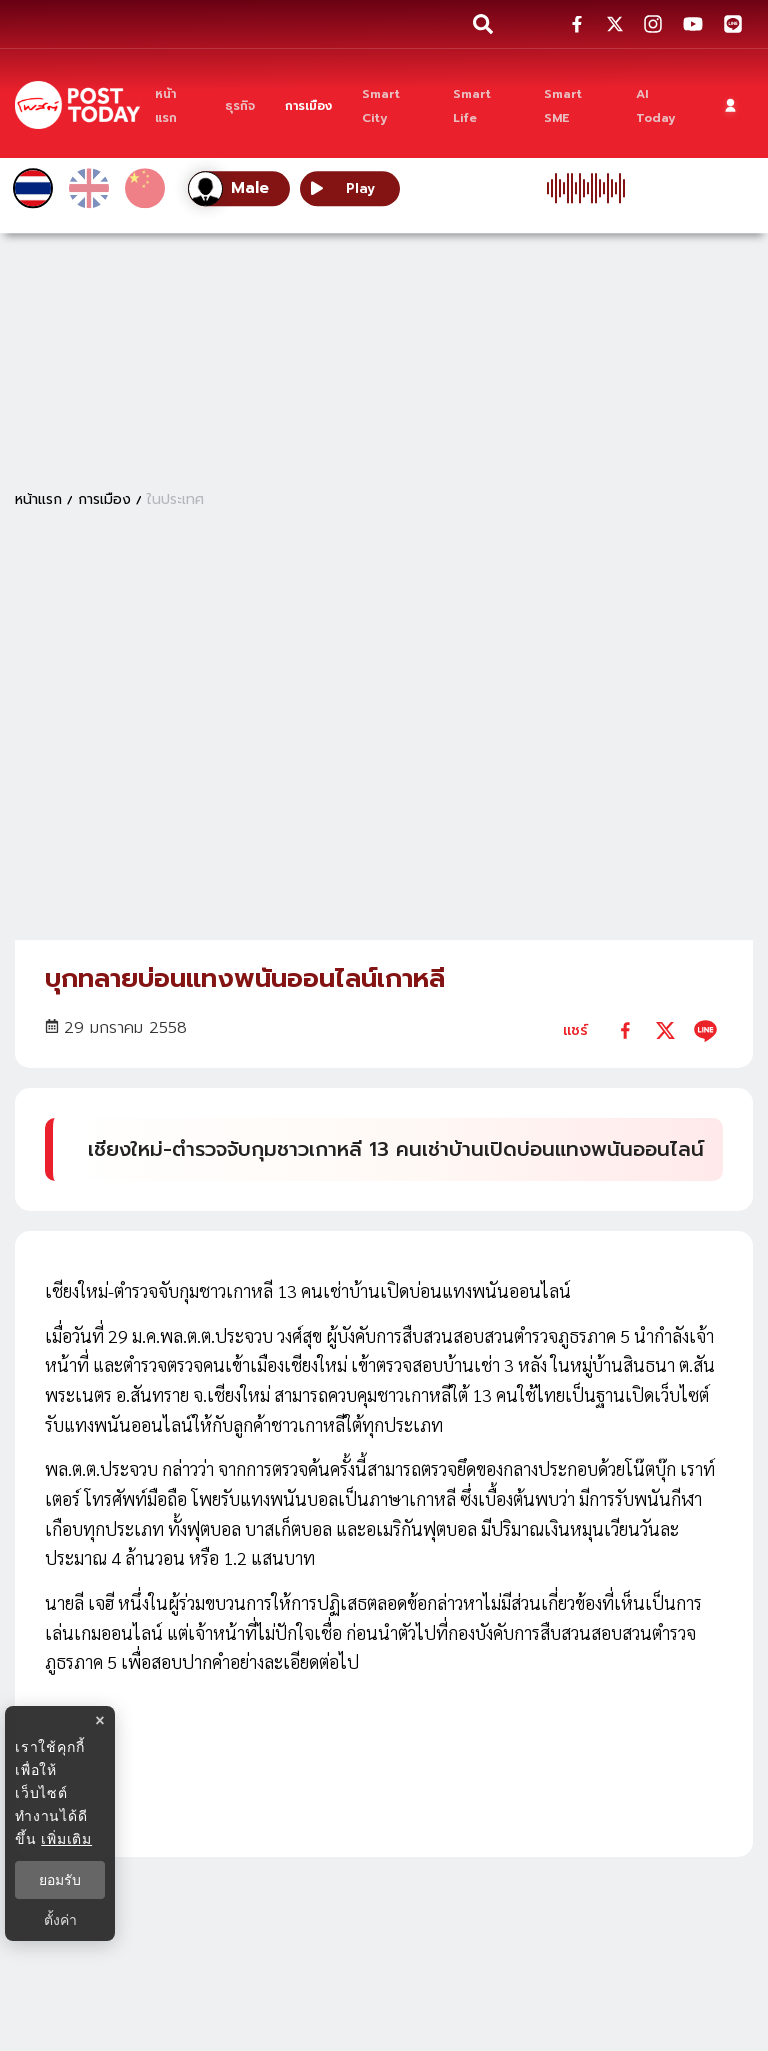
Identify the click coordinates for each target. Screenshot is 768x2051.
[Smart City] (393, 105)
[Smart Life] (483, 105)
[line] (705, 1030)
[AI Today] (661, 105)
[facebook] (625, 1030)
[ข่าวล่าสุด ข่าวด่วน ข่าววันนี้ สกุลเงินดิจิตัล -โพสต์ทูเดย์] (77, 104)
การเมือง (104, 499)
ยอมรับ (60, 1880)
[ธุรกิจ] (240, 105)
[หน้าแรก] (175, 105)
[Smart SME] (575, 105)
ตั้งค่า (60, 1920)
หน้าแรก (38, 499)
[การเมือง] (308, 105)
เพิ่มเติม (66, 1839)
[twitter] (665, 1030)
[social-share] (577, 24)
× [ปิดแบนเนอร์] (99, 1720)
